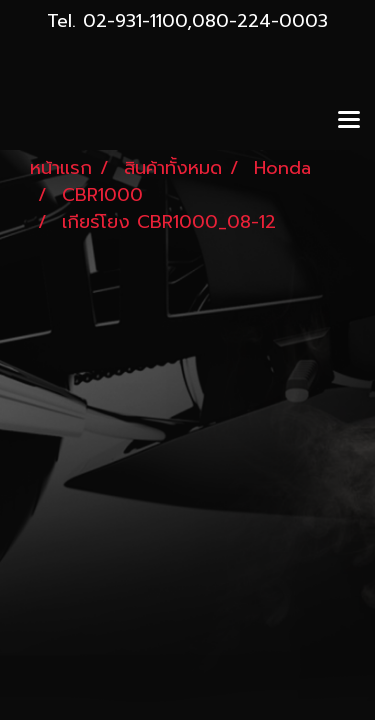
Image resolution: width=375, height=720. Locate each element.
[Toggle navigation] (349, 121)
